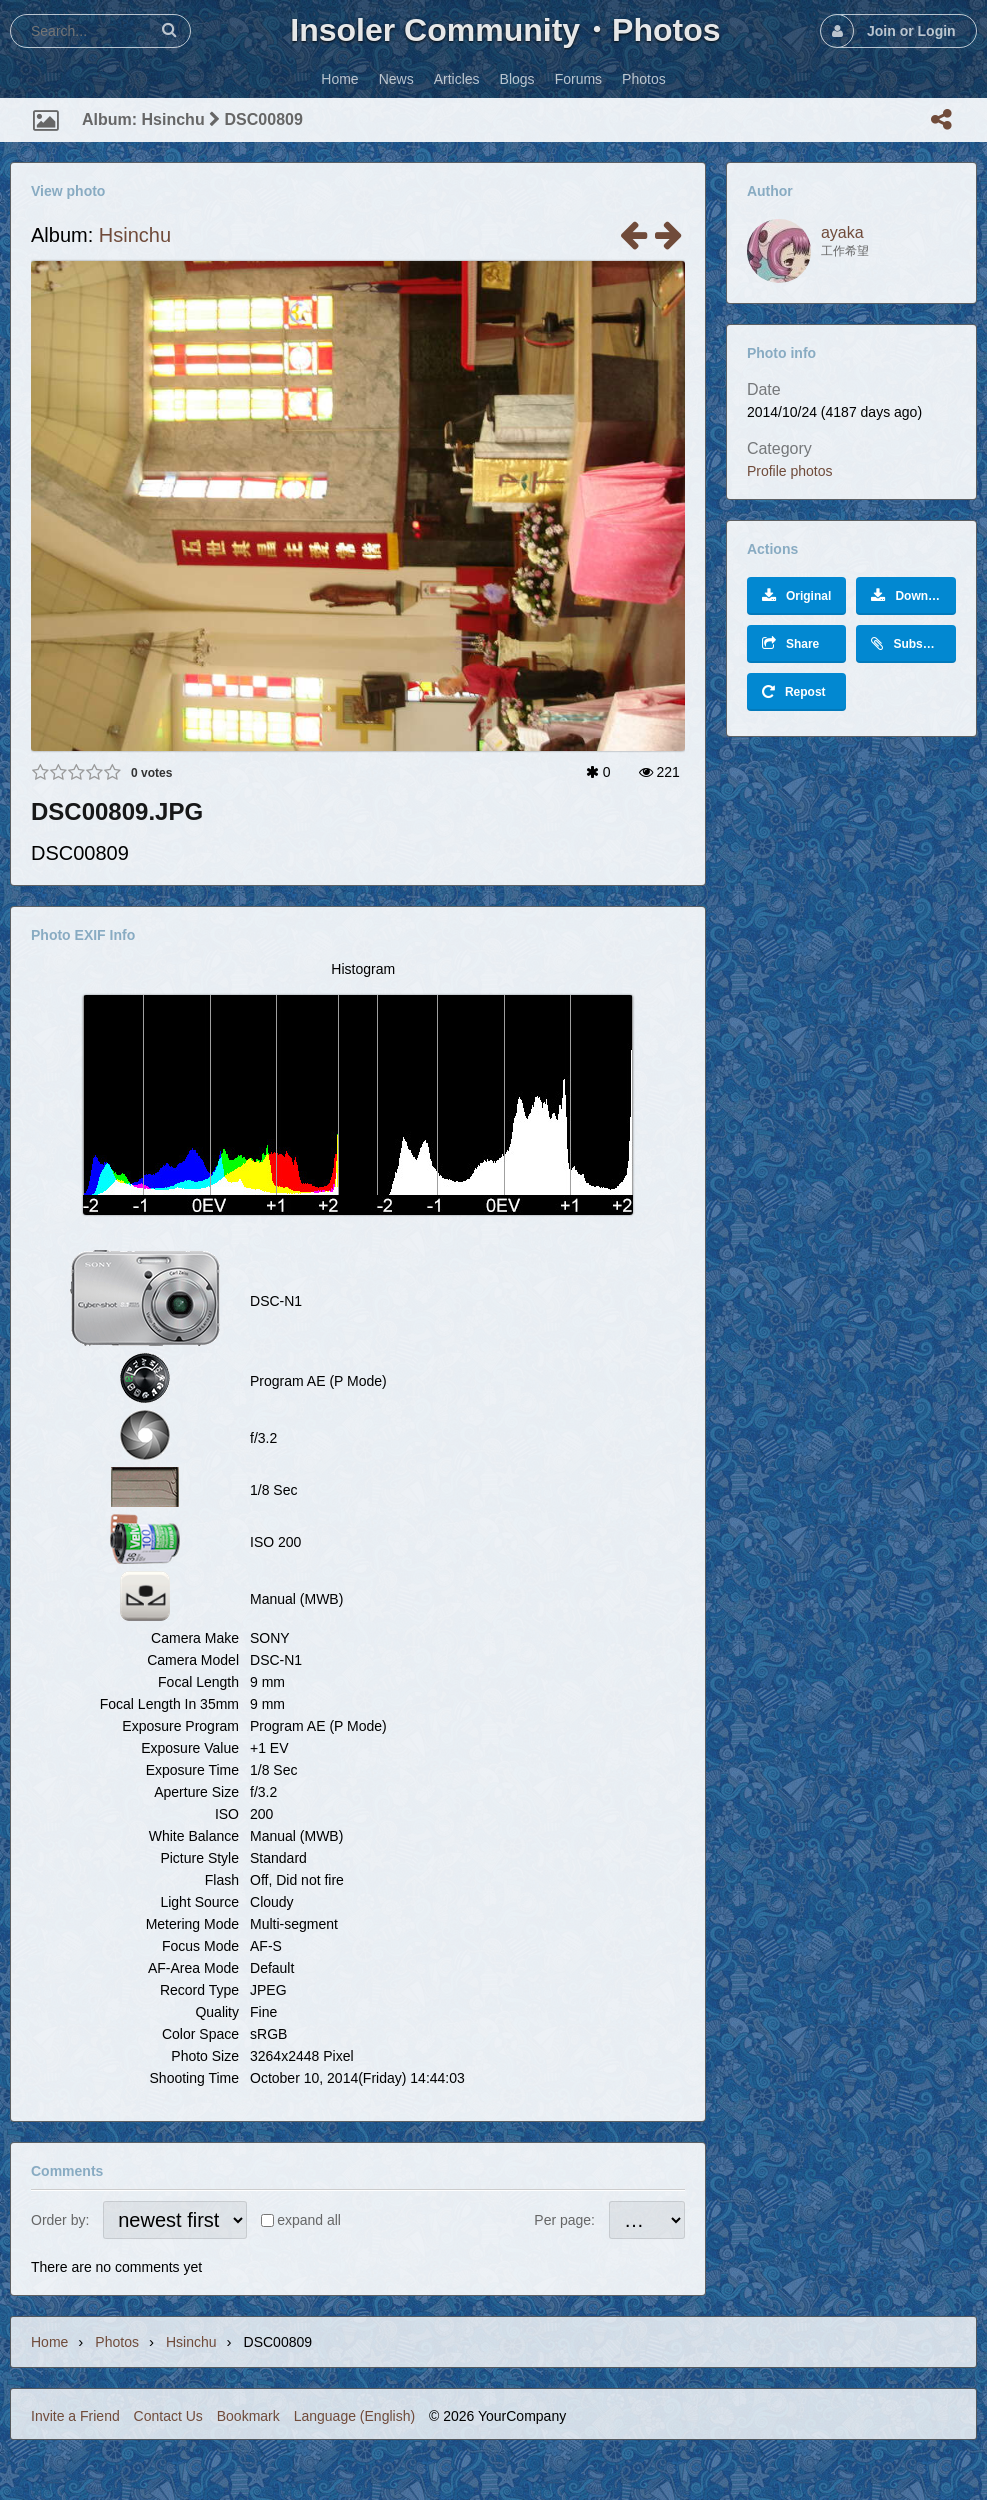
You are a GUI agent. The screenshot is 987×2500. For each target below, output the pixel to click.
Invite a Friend (75, 2416)
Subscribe (911, 643)
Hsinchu (135, 235)
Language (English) (354, 2416)
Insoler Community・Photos (505, 30)
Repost (794, 691)
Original (796, 595)
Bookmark (248, 2416)
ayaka (842, 232)
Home (49, 2342)
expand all (309, 2220)
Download (911, 595)
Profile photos (790, 471)
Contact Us (168, 2416)
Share (790, 643)
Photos (117, 2342)
